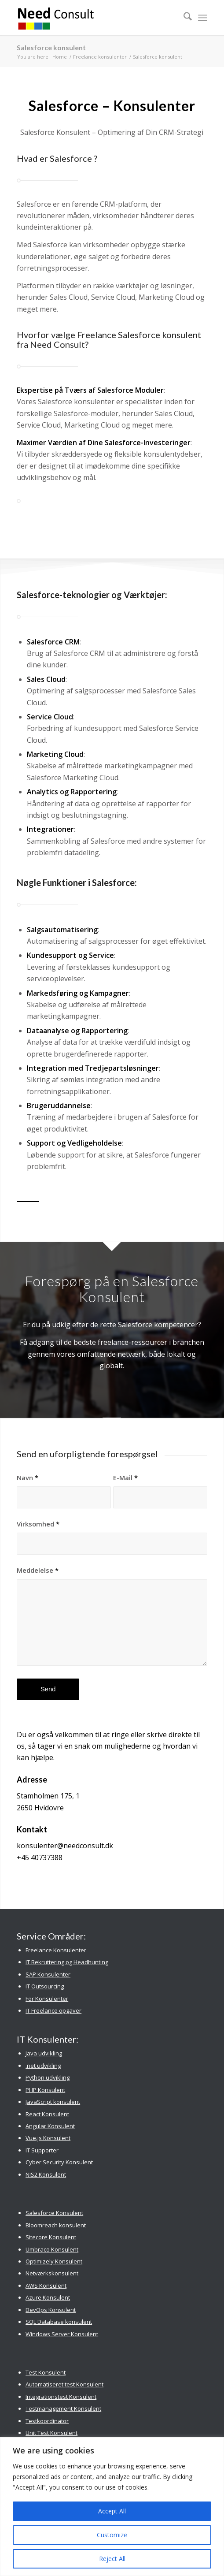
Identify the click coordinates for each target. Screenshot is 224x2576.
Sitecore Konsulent (51, 2237)
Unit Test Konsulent (51, 2433)
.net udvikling (43, 2066)
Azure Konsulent (48, 2297)
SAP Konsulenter (48, 1974)
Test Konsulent (46, 2372)
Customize (112, 2535)
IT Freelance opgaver (53, 2010)
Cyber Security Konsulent (59, 2162)
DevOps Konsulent (51, 2310)
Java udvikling (44, 2053)
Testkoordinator (47, 2421)
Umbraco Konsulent (52, 2249)
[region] (112, 2506)
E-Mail (125, 1477)
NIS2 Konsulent (46, 2174)
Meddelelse (38, 1570)
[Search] (183, 17)
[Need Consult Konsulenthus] (93, 17)
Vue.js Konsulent (48, 2138)
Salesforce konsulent (51, 47)
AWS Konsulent (46, 2285)
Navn (27, 1477)
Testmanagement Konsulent (63, 2408)
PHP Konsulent (45, 2090)
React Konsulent (47, 2114)
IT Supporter (42, 2150)
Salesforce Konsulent (54, 2213)
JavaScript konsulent (53, 2102)
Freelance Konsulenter (56, 1950)
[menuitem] (183, 17)
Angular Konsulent (50, 2126)
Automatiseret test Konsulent (64, 2384)
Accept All (112, 2511)
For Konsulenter (47, 1999)
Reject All (112, 2558)
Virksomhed (38, 1523)
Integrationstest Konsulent (61, 2397)
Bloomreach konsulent (56, 2225)
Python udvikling (48, 2077)
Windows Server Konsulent (62, 2334)
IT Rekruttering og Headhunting (67, 1962)
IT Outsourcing (45, 1986)
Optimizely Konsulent (54, 2261)
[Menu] (202, 17)
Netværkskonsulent (52, 2273)
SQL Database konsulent (59, 2322)
